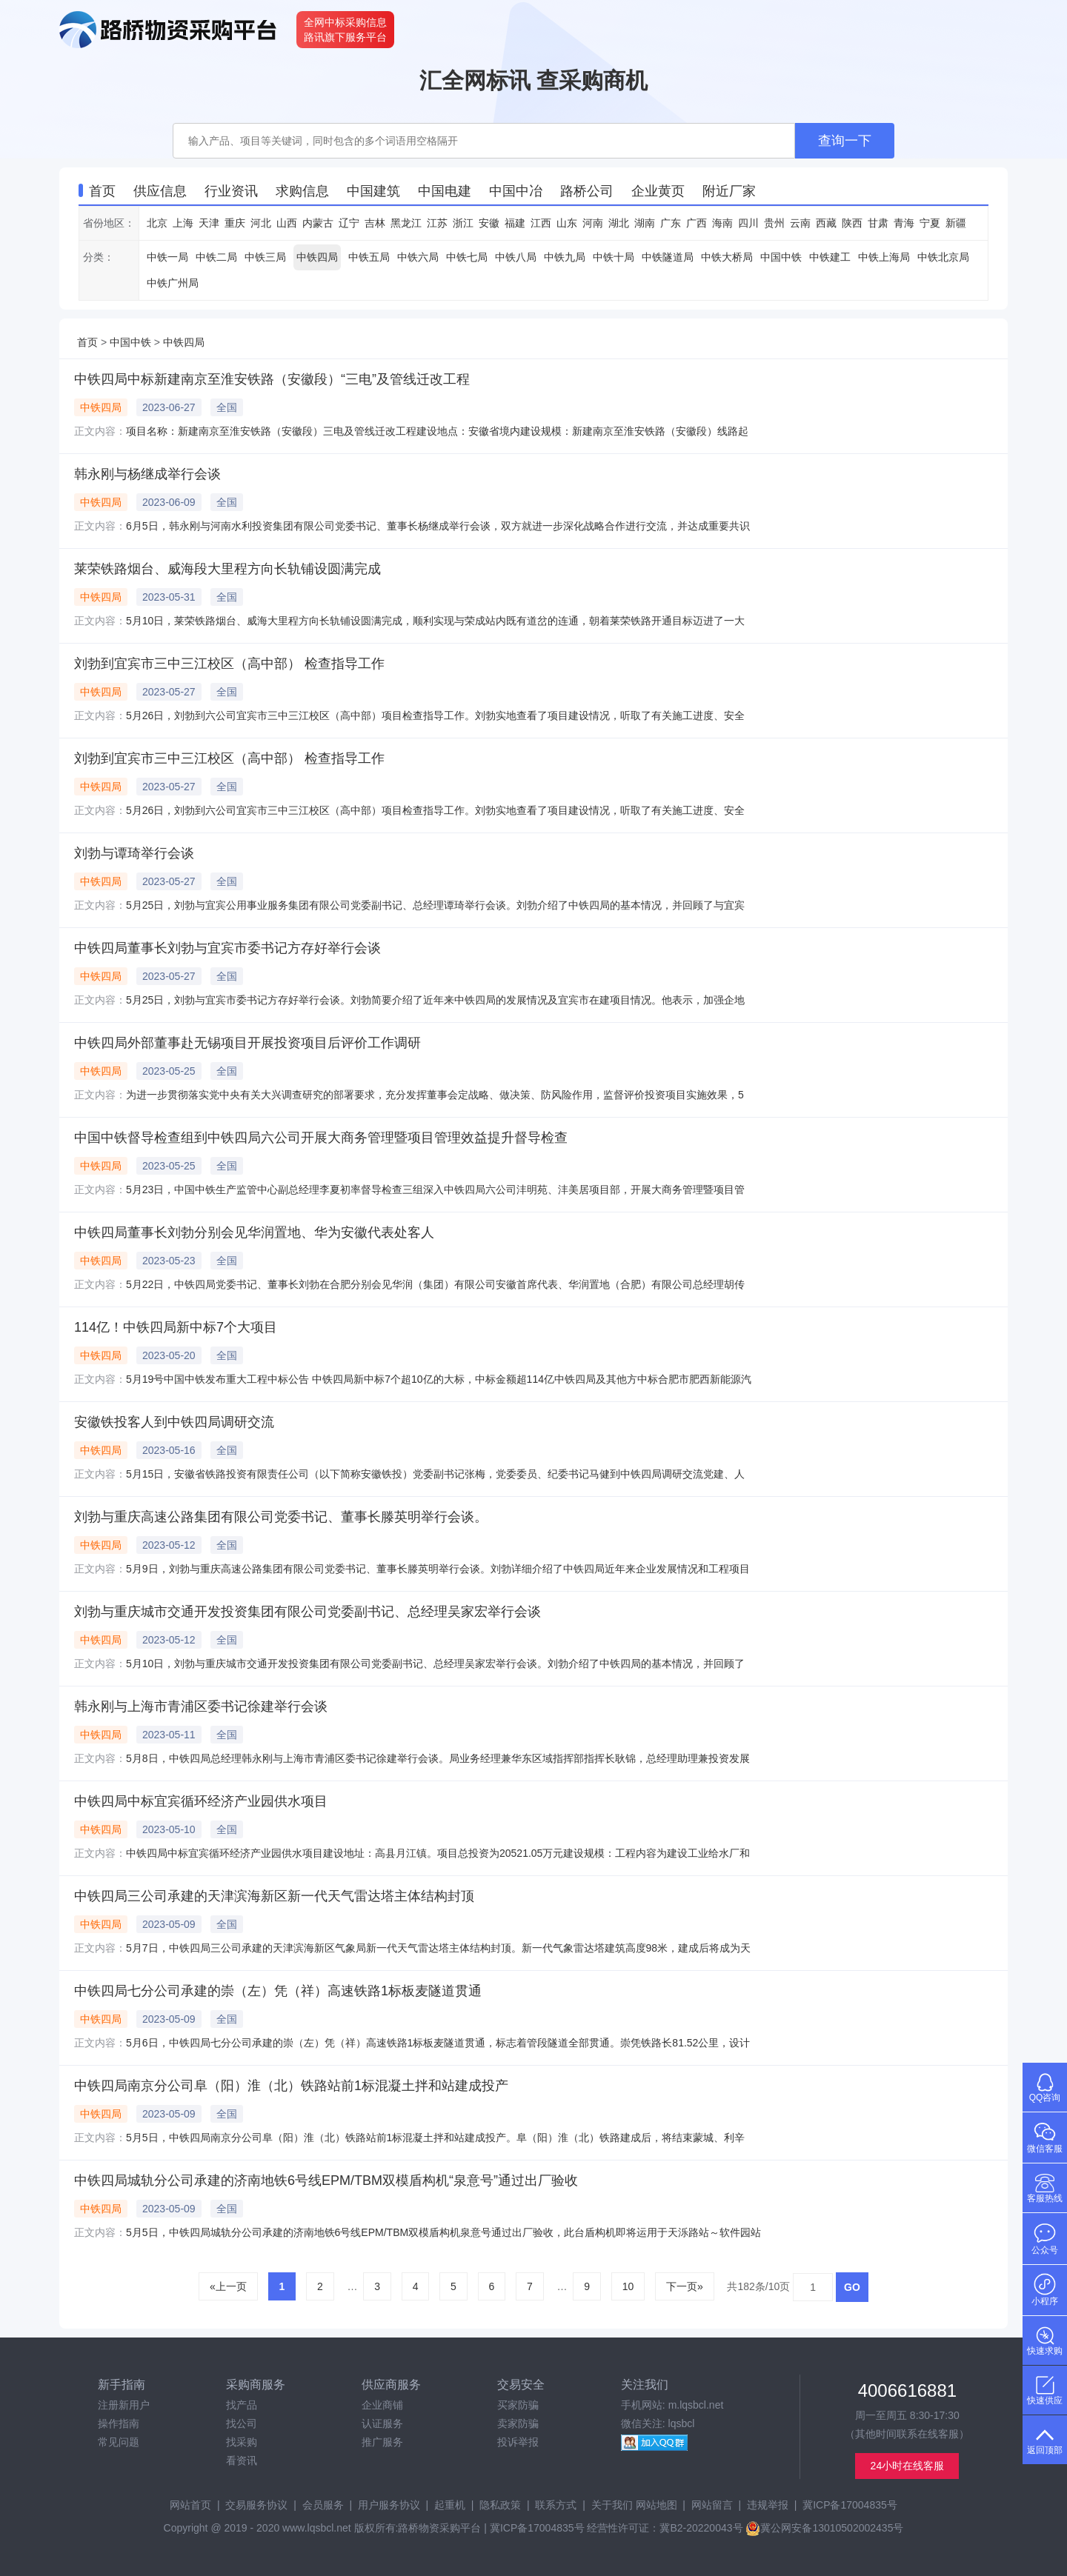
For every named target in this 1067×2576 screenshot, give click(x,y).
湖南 (644, 223)
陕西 (852, 223)
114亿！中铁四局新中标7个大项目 (175, 1327)
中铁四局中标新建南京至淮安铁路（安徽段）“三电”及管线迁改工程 (272, 379)
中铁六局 (418, 257)
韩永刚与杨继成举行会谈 (147, 474)
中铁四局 (317, 257)
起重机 (449, 2505)
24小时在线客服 (908, 2466)
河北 (260, 223)
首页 (87, 342)
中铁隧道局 (668, 257)
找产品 (241, 2405)
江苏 (437, 223)
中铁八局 (515, 257)
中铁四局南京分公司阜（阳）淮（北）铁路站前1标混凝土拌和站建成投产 (291, 2085)
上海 (183, 223)
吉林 (375, 223)
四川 (748, 223)
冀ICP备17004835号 (849, 2505)
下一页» (684, 2286)
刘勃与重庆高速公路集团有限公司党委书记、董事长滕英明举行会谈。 (281, 1516)
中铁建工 (830, 257)
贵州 (774, 223)
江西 (541, 223)
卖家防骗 (518, 2423)
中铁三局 (265, 257)
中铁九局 (564, 257)
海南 (722, 223)
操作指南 (118, 2423)
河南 (592, 223)
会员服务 (323, 2505)
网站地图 (656, 2505)
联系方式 (555, 2505)
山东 (566, 223)
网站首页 (190, 2505)
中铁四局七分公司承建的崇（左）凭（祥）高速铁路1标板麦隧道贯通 (278, 1990)
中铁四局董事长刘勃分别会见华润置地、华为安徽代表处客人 (254, 1232)
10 (627, 2286)
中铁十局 (613, 257)
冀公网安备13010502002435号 (824, 2528)
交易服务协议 (256, 2505)
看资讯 (241, 2460)
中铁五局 (369, 257)
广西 (696, 223)
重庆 (235, 223)
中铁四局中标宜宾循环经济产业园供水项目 (201, 1801)
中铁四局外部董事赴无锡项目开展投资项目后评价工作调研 (247, 1042)
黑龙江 (406, 223)
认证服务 (382, 2423)
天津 (209, 223)
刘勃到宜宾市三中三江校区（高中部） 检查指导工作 (229, 663)
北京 (157, 223)
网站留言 (712, 2505)
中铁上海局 (884, 257)
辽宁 (349, 223)
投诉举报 (518, 2442)
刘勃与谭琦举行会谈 (134, 853)
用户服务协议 (389, 2505)
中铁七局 (467, 257)
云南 (800, 223)
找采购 (241, 2442)
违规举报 (767, 2505)
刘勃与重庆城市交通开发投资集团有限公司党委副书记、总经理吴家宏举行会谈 (307, 1611)
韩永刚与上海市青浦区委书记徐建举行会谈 (201, 1706)
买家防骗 (518, 2405)
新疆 (955, 223)
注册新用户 (124, 2405)
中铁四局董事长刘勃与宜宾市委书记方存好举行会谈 (227, 948)
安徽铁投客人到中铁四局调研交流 (174, 1422)
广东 (670, 223)
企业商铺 (382, 2405)
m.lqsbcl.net (696, 2405)
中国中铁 (781, 257)
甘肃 (878, 223)
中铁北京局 (943, 257)
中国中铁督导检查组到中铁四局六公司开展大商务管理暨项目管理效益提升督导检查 (321, 1137)
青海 (904, 223)
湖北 (618, 223)
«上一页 (228, 2286)
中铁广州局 (173, 283)
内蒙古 (317, 223)
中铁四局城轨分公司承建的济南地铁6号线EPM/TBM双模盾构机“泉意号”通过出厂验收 (326, 2180)
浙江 (463, 223)
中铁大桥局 (727, 257)
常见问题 (118, 2442)
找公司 (241, 2423)
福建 (515, 223)
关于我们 (612, 2505)
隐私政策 (500, 2505)
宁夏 (930, 223)
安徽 (489, 223)
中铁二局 (216, 257)
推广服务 (382, 2442)
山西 (286, 223)
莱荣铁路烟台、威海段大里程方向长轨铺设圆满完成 (227, 568)
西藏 (826, 223)
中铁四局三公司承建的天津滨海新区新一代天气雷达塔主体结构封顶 (274, 1896)
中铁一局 (167, 257)
